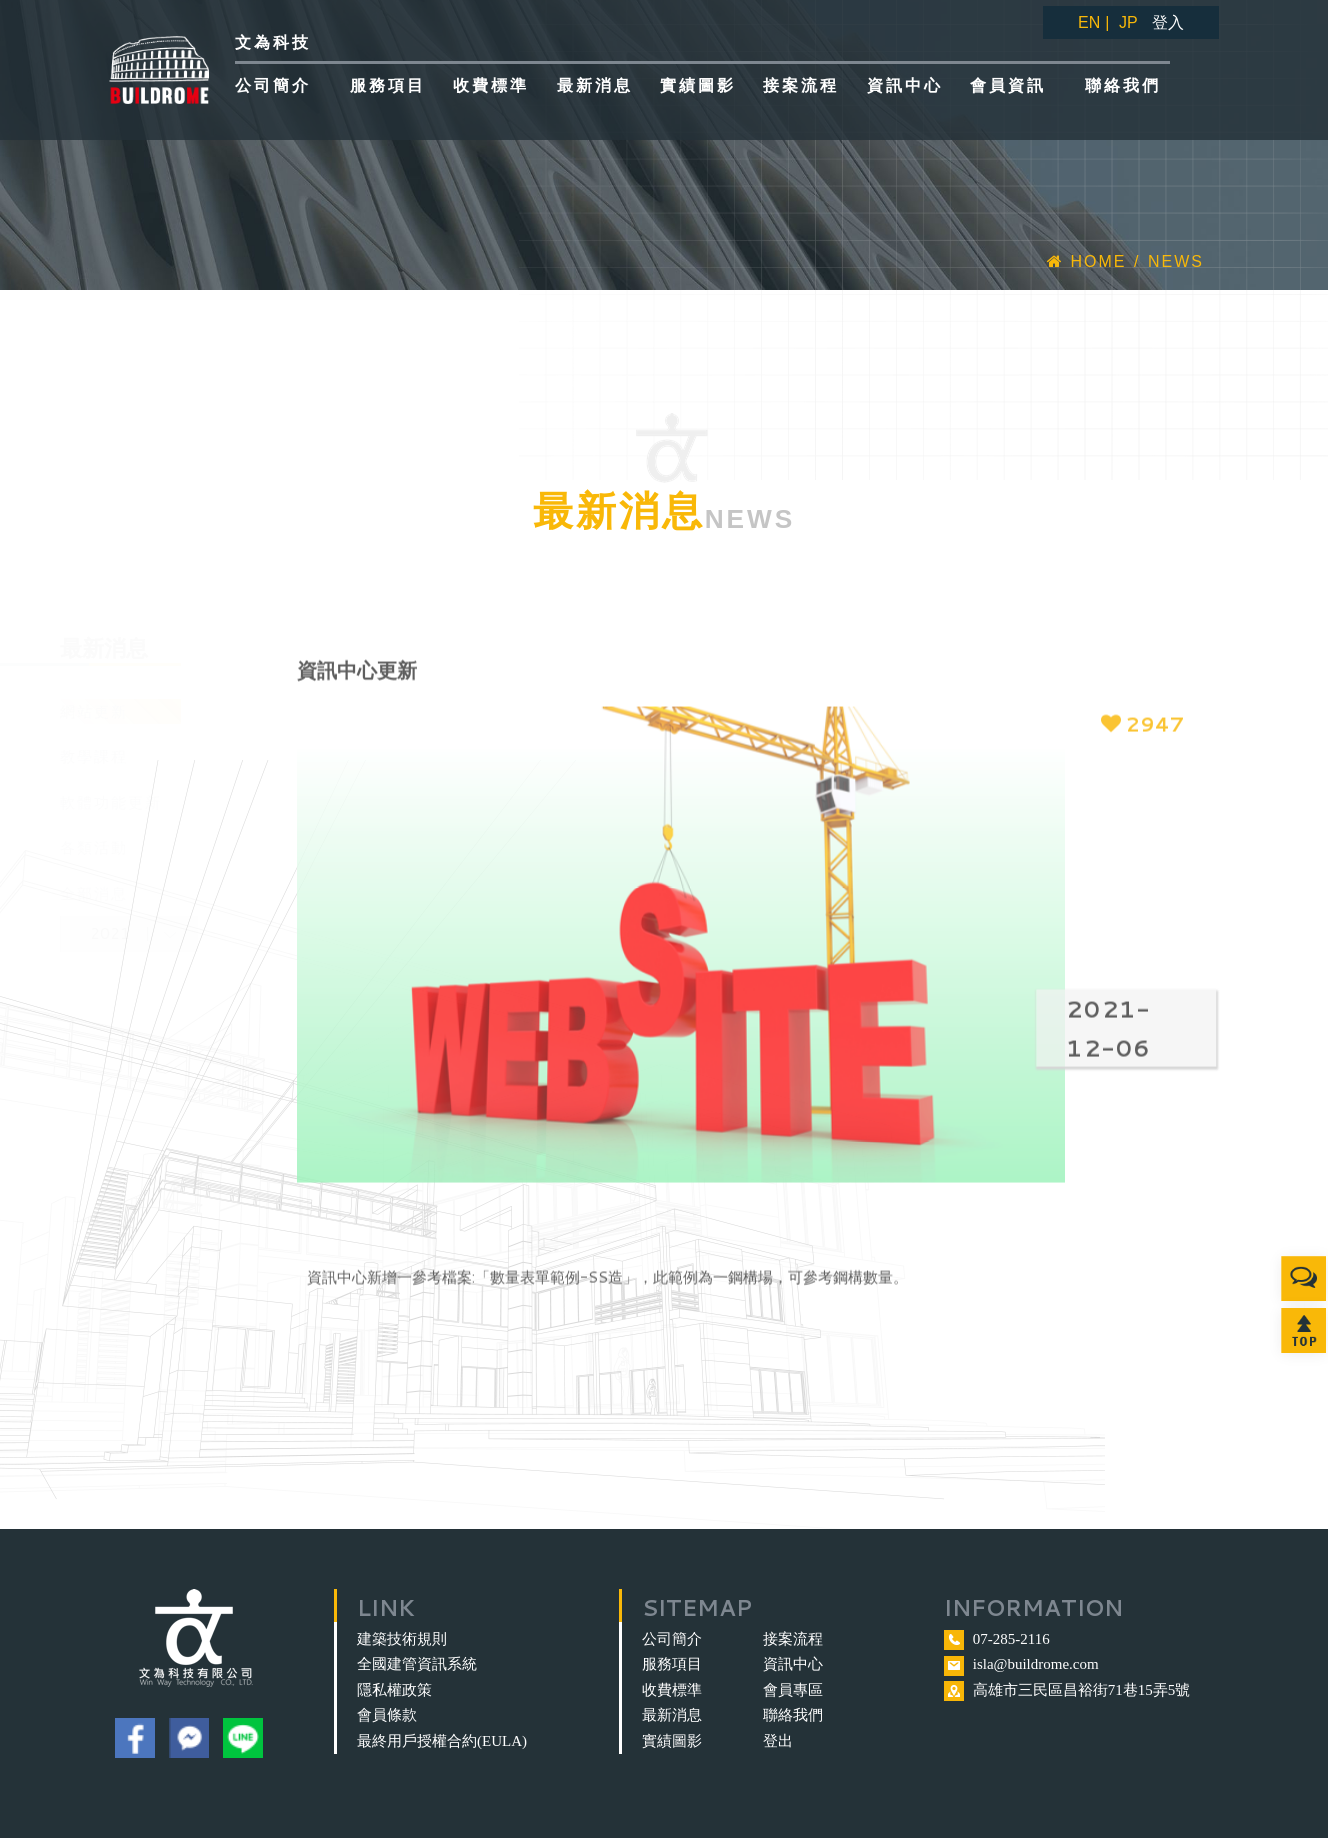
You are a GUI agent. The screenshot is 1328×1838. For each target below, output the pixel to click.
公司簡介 (672, 1639)
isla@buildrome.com (1036, 1664)
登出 (778, 1741)
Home (1086, 261)
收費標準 (672, 1690)
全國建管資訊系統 (417, 1664)
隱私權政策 (394, 1690)
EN (1089, 22)
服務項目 (672, 1664)
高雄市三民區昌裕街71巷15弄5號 (1082, 1690)
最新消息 (672, 1715)
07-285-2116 (1011, 1639)
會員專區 (793, 1690)
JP (1128, 22)
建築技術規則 (402, 1639)
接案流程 (793, 1639)
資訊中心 (793, 1664)
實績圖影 (672, 1741)
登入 (1168, 22)
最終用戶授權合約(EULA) (442, 1741)
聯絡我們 (793, 1715)
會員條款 (387, 1715)
